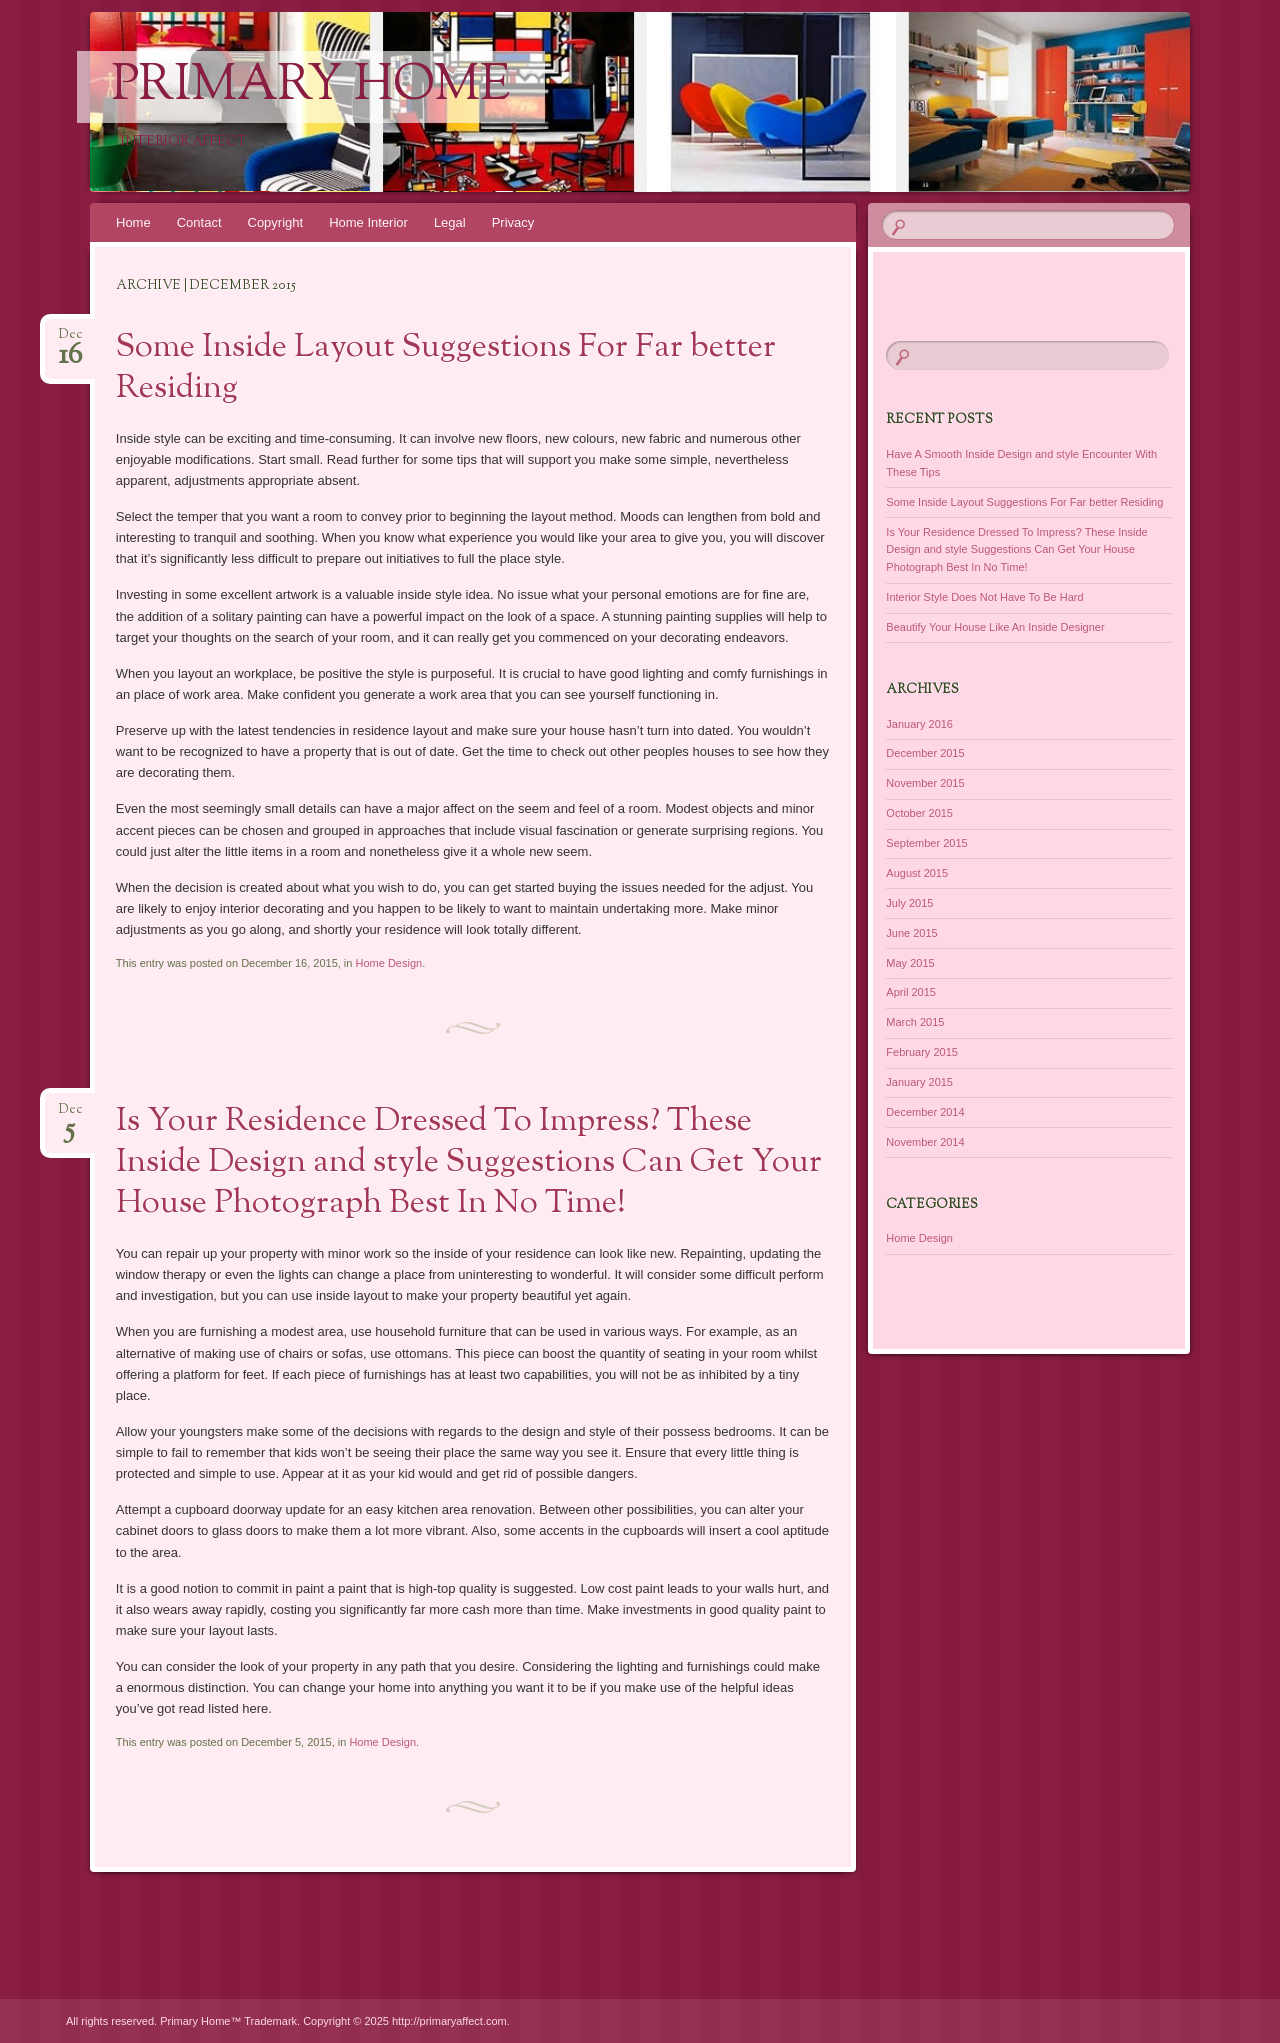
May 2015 (910, 963)
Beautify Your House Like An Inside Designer (995, 627)
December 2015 (925, 753)
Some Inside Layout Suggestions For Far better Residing (446, 368)
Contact (199, 222)
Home (133, 222)
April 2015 (911, 992)
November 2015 (925, 783)
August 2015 (917, 873)
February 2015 (922, 1052)
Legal (450, 222)
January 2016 (919, 724)
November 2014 (925, 1142)
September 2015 (926, 843)
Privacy (513, 222)
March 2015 (915, 1022)
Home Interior (368, 222)
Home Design (388, 963)
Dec (70, 340)
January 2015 (919, 1082)
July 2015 (909, 903)
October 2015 (919, 813)
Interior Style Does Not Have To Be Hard (984, 597)
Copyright (276, 222)
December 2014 (925, 1112)
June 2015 (911, 933)
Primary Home (311, 87)
